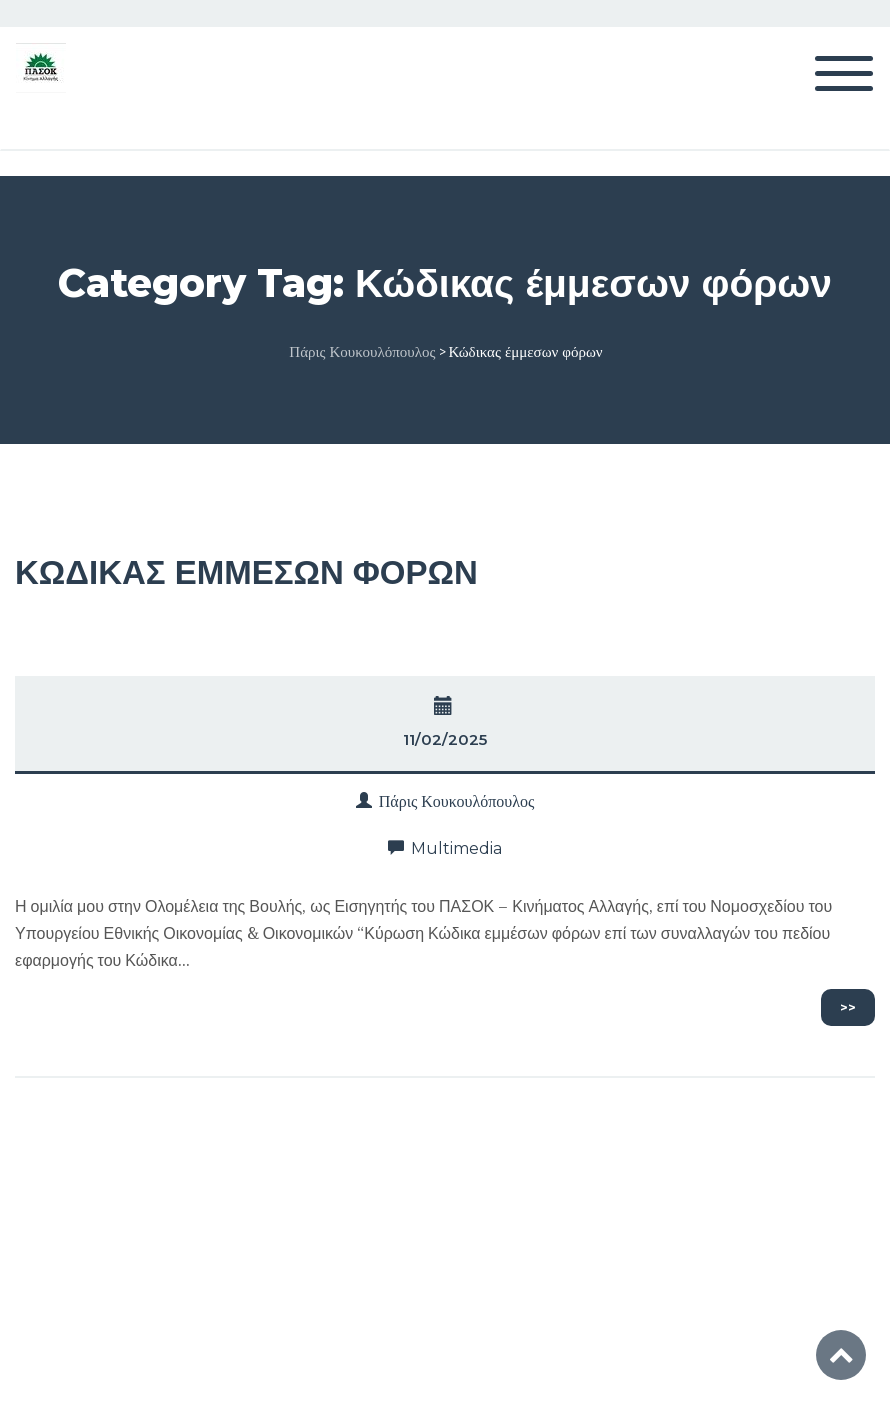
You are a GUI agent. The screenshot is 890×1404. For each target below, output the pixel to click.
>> (848, 1007)
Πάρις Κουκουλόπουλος (457, 801)
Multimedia (456, 848)
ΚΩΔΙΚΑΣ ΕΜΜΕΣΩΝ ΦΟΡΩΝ (246, 572)
